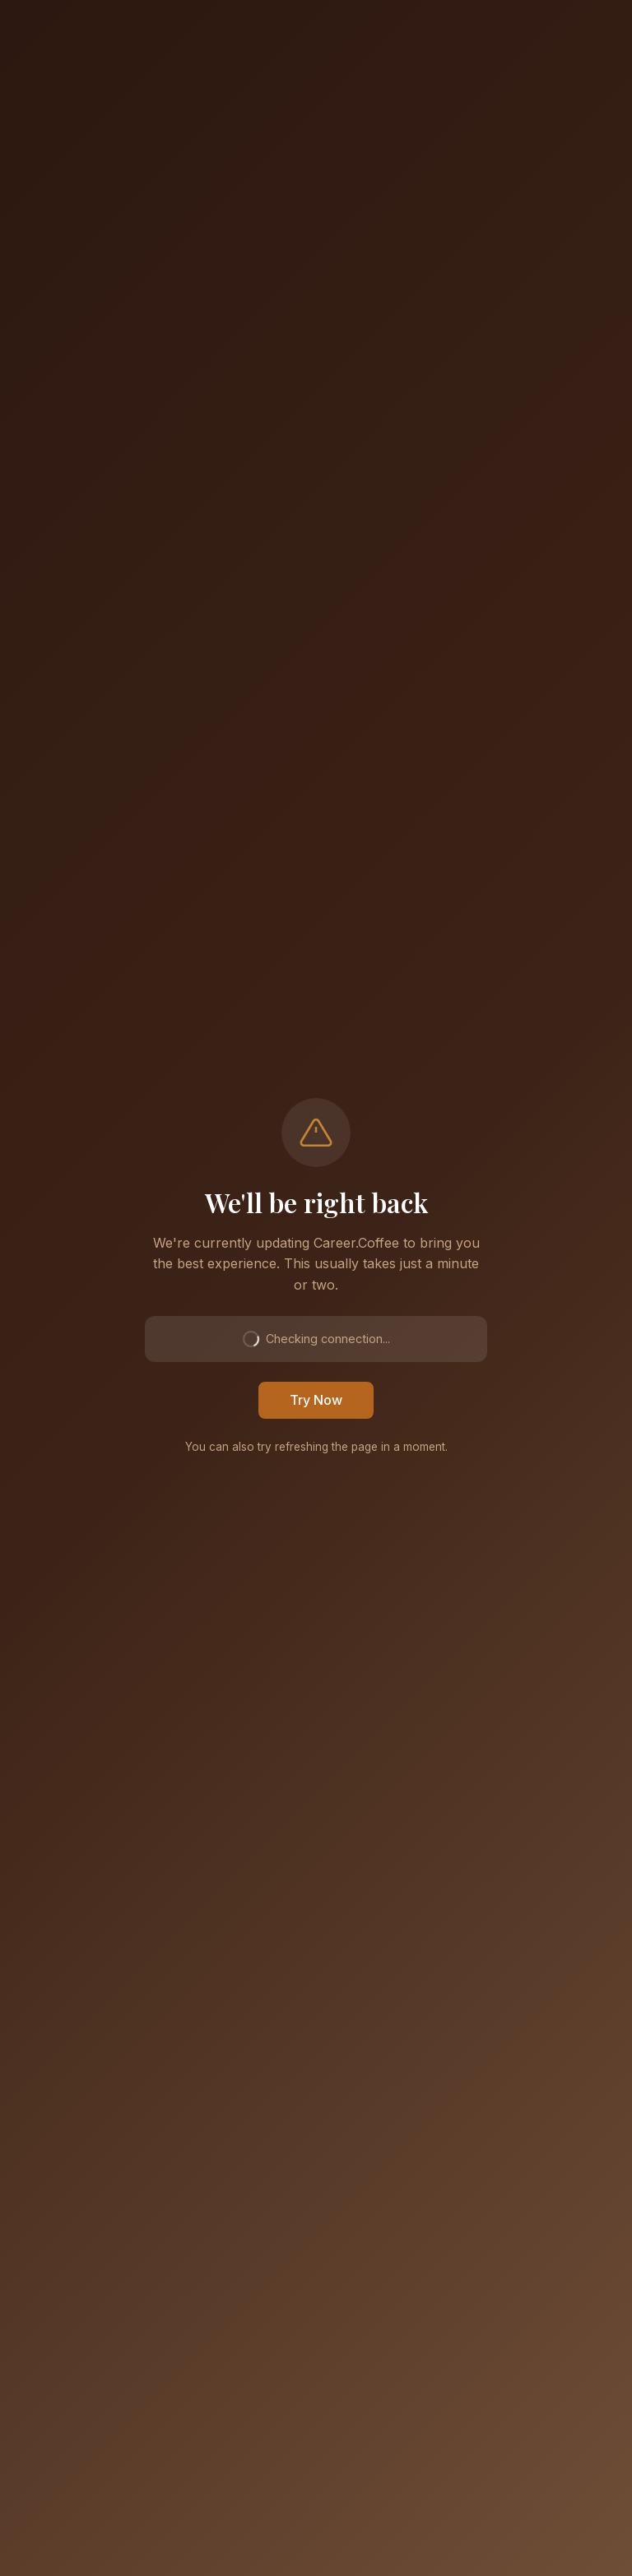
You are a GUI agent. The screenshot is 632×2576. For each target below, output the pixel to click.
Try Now (316, 1400)
